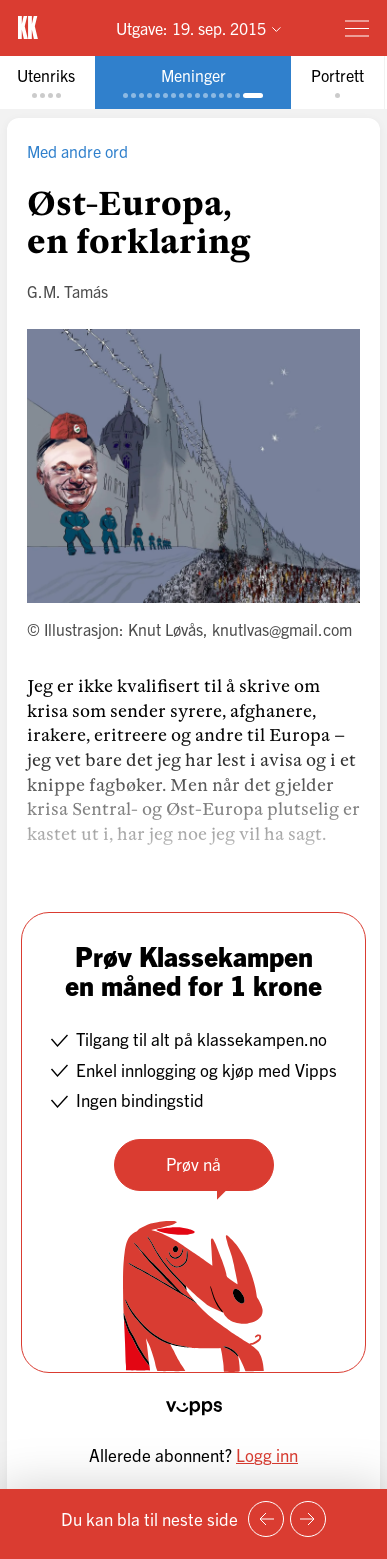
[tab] (193, 82)
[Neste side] (308, 1519)
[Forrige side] (266, 1519)
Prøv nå (193, 1163)
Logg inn (267, 1454)
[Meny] (357, 28)
